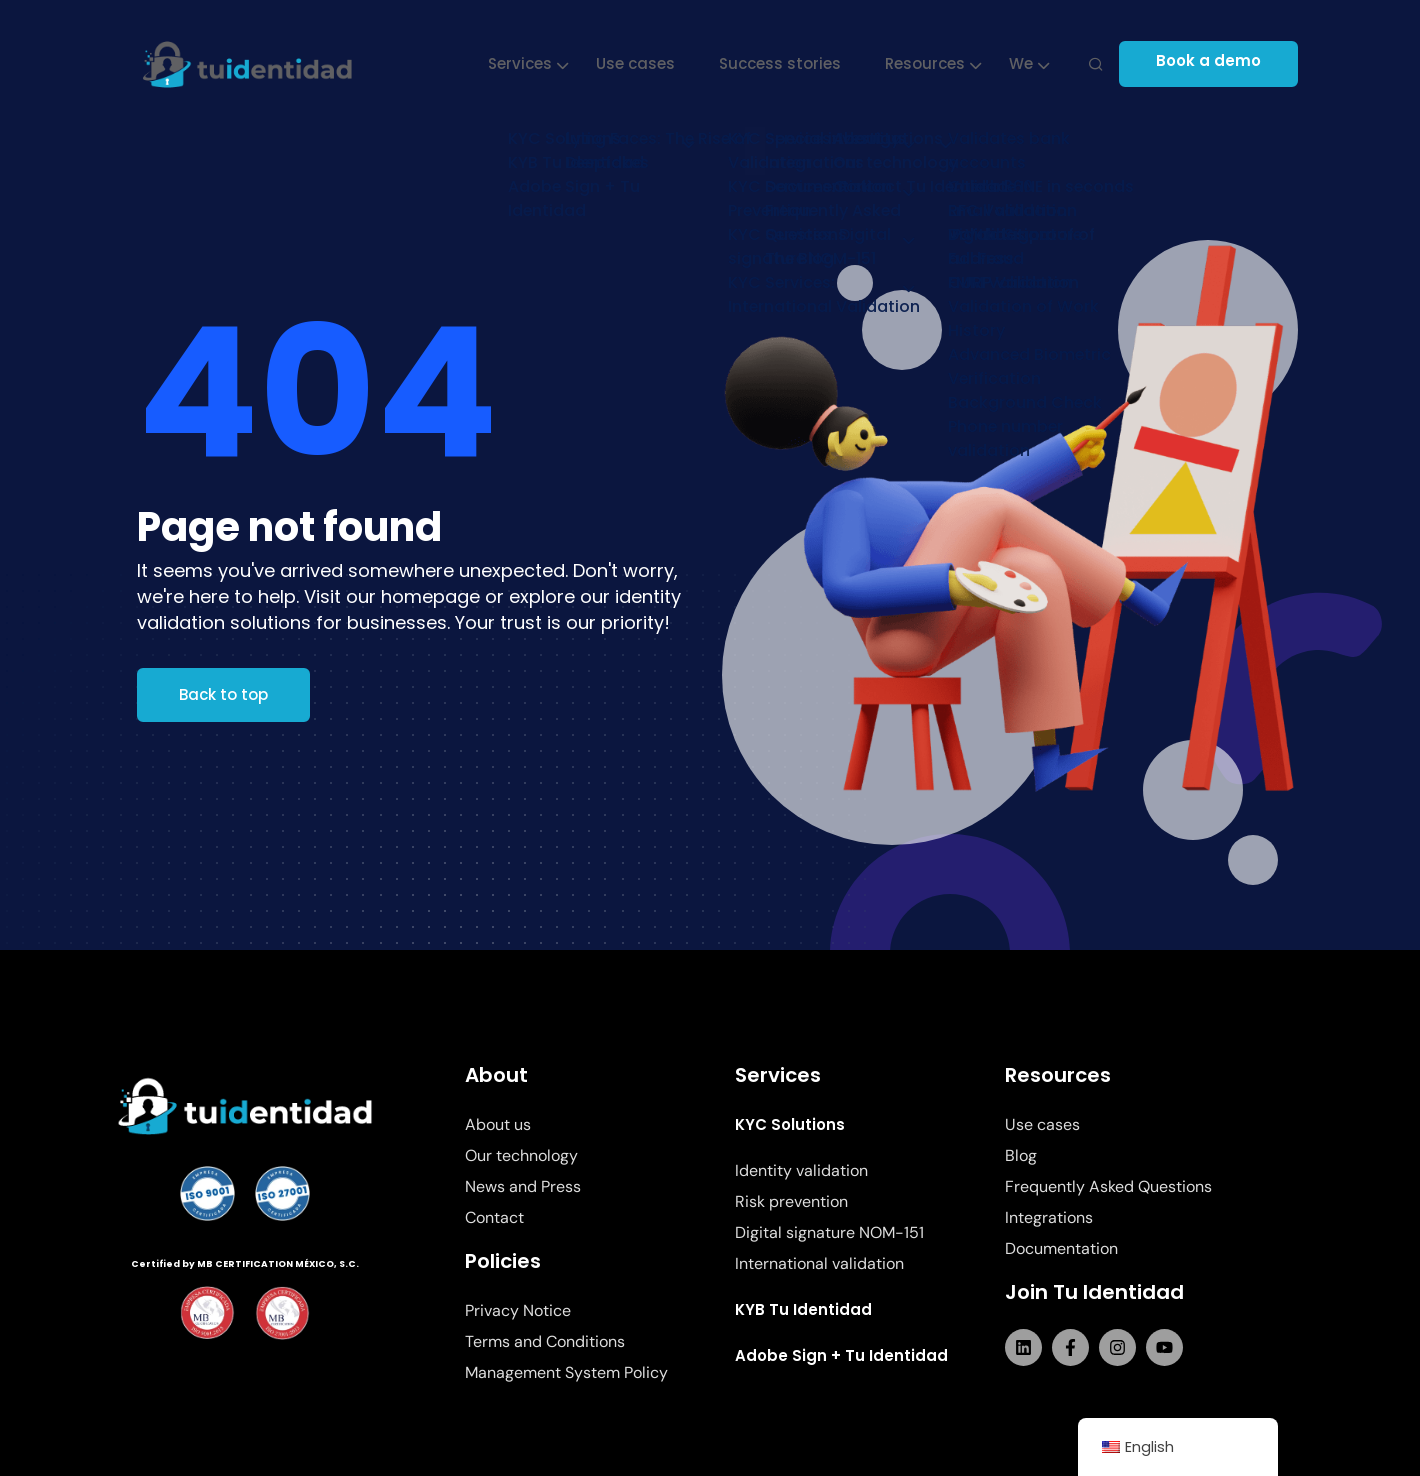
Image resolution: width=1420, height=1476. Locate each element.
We (1024, 63)
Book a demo (1217, 63)
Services (523, 63)
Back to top (223, 694)
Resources (928, 63)
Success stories (783, 63)
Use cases (638, 63)
